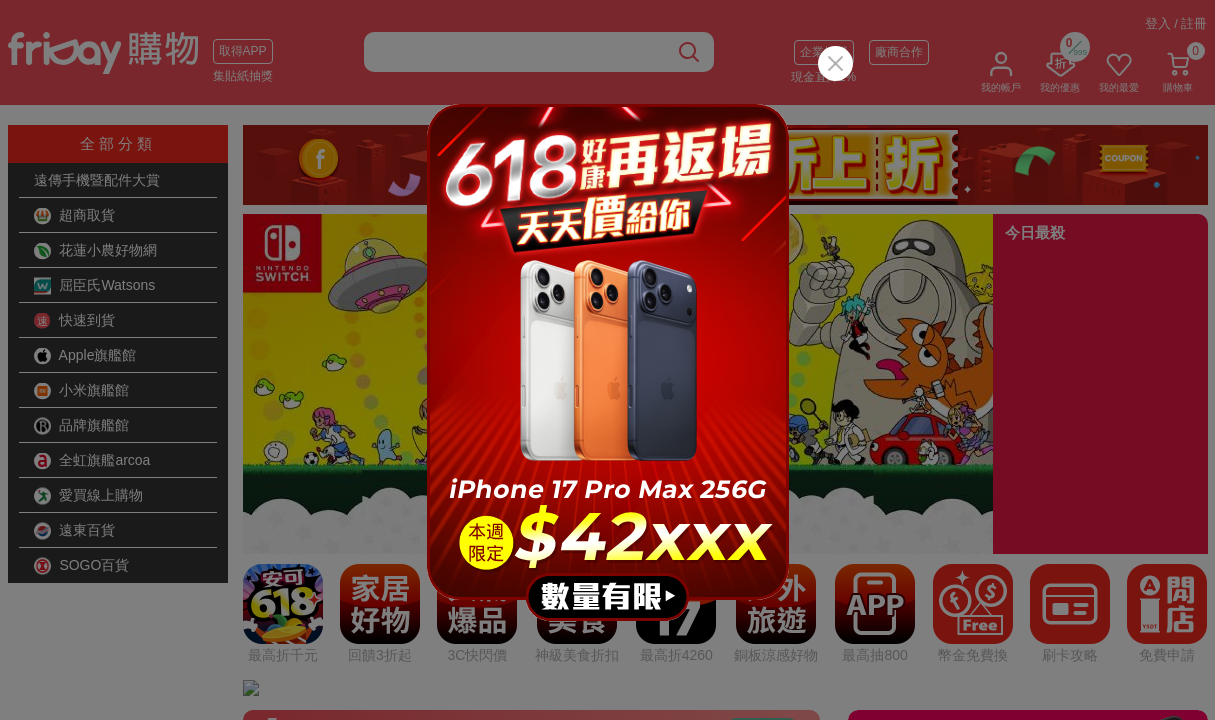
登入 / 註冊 (1176, 23)
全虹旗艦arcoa (92, 461)
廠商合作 (899, 52)
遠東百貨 (75, 531)
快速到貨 (75, 321)
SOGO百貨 (82, 566)
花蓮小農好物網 (96, 251)
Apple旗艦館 (85, 356)
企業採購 (824, 52)
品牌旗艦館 (82, 426)
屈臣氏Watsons (95, 286)
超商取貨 (75, 216)
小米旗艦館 (82, 391)
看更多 (762, 495)
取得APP (243, 51)
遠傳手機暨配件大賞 (97, 180)
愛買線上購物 (89, 496)
